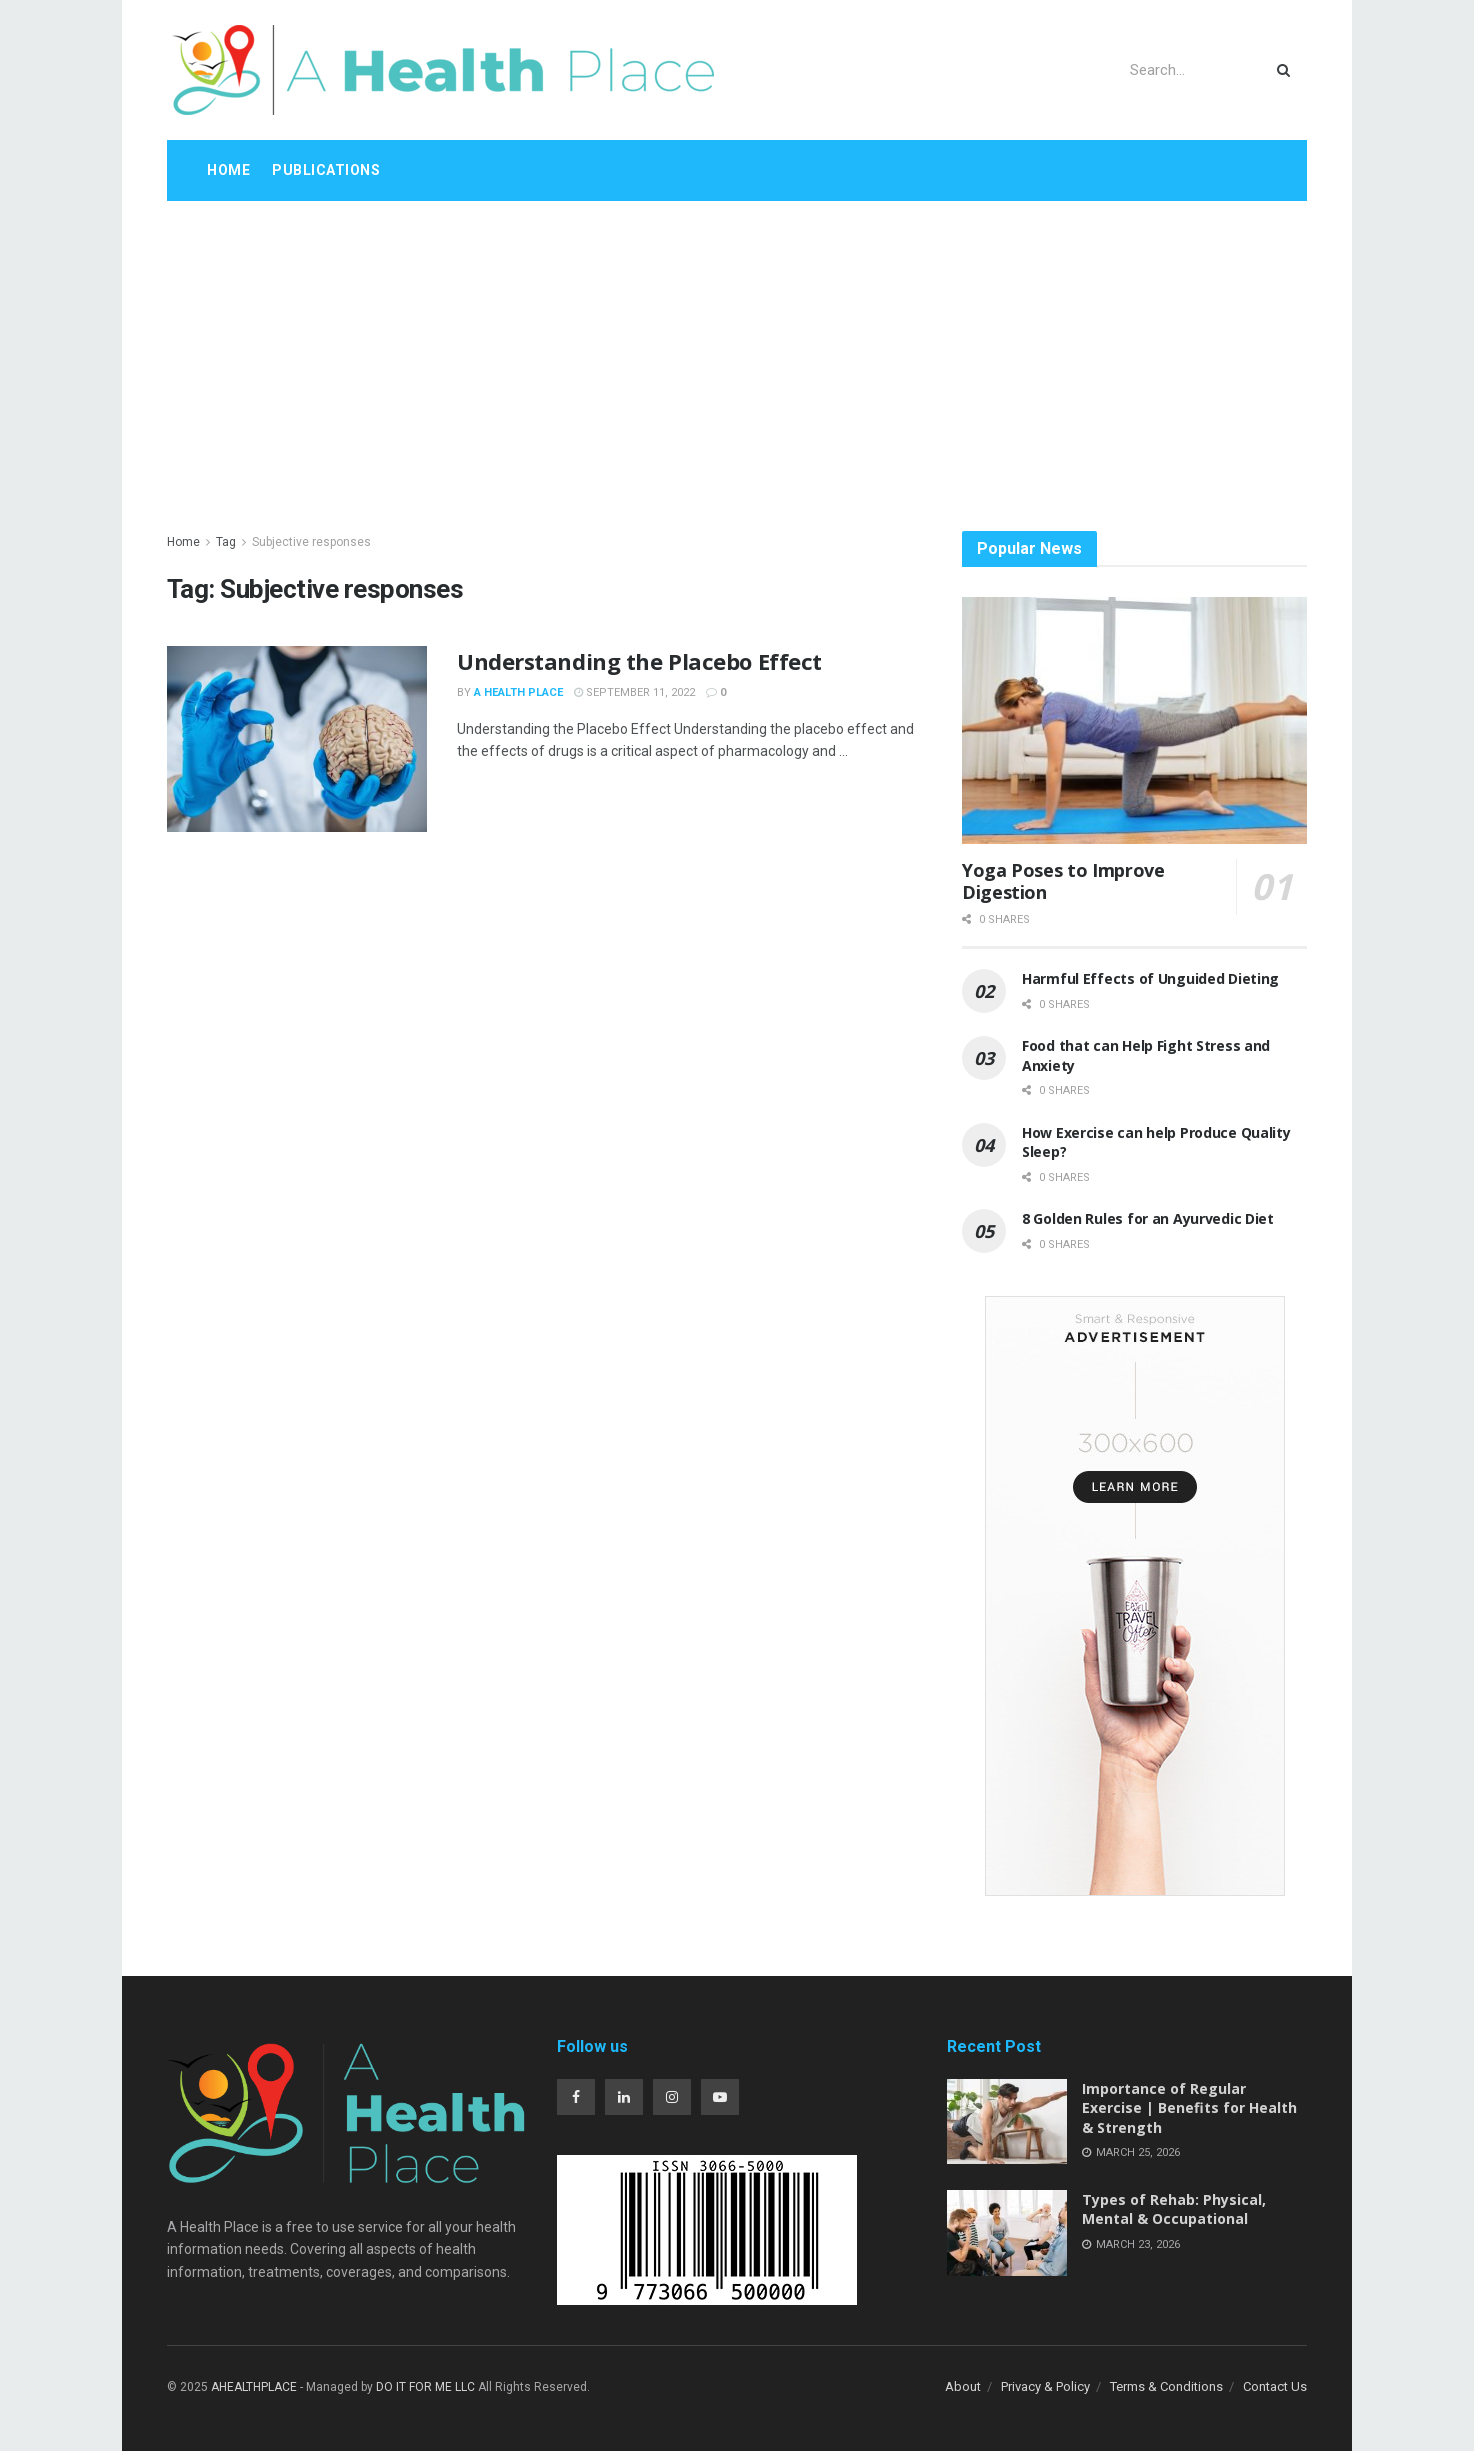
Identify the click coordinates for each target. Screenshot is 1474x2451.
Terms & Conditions (1166, 2386)
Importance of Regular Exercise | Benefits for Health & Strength (1189, 2108)
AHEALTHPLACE (254, 2387)
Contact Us (1275, 2386)
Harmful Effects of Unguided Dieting (1150, 978)
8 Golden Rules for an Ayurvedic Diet (1148, 1218)
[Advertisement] (737, 351)
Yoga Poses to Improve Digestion (1063, 881)
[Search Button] (1287, 70)
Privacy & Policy (1045, 2386)
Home (228, 170)
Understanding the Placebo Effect (639, 661)
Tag (226, 542)
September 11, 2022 (634, 692)
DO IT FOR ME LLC (425, 2387)
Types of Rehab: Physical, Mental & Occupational (1174, 2209)
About (963, 2386)
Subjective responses (311, 542)
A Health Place (518, 692)
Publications (326, 170)
